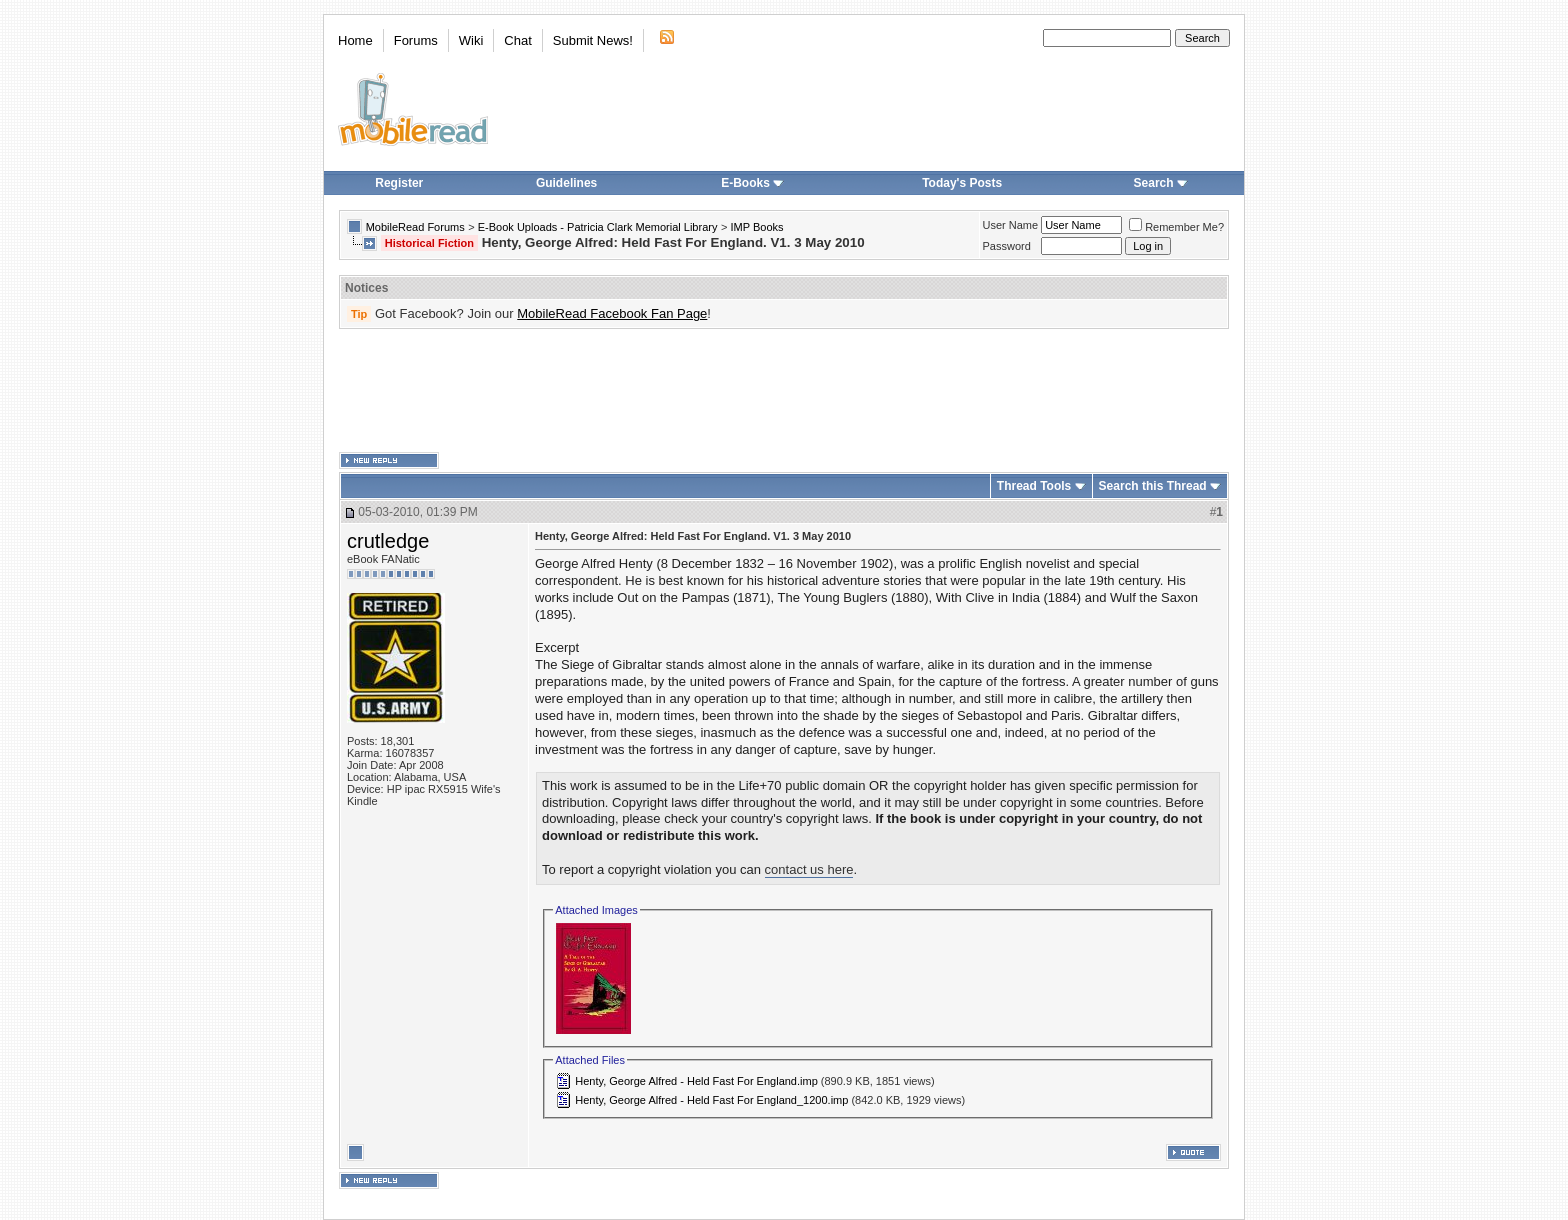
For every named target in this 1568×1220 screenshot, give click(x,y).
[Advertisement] (784, 391)
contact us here (809, 869)
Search (1161, 183)
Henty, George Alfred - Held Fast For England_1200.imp (711, 1100)
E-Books (752, 183)
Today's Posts (962, 183)
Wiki (471, 40)
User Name (1011, 225)
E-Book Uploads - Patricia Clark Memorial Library (598, 227)
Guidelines (566, 183)
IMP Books (757, 227)
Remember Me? (1176, 227)
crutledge (388, 541)
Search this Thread (1153, 486)
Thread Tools (1034, 486)
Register (399, 183)
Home (355, 40)
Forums (416, 40)
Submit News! (593, 40)
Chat (517, 40)
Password (1007, 246)
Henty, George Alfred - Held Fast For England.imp (696, 1081)
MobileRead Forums (415, 227)
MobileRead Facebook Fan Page (612, 313)
